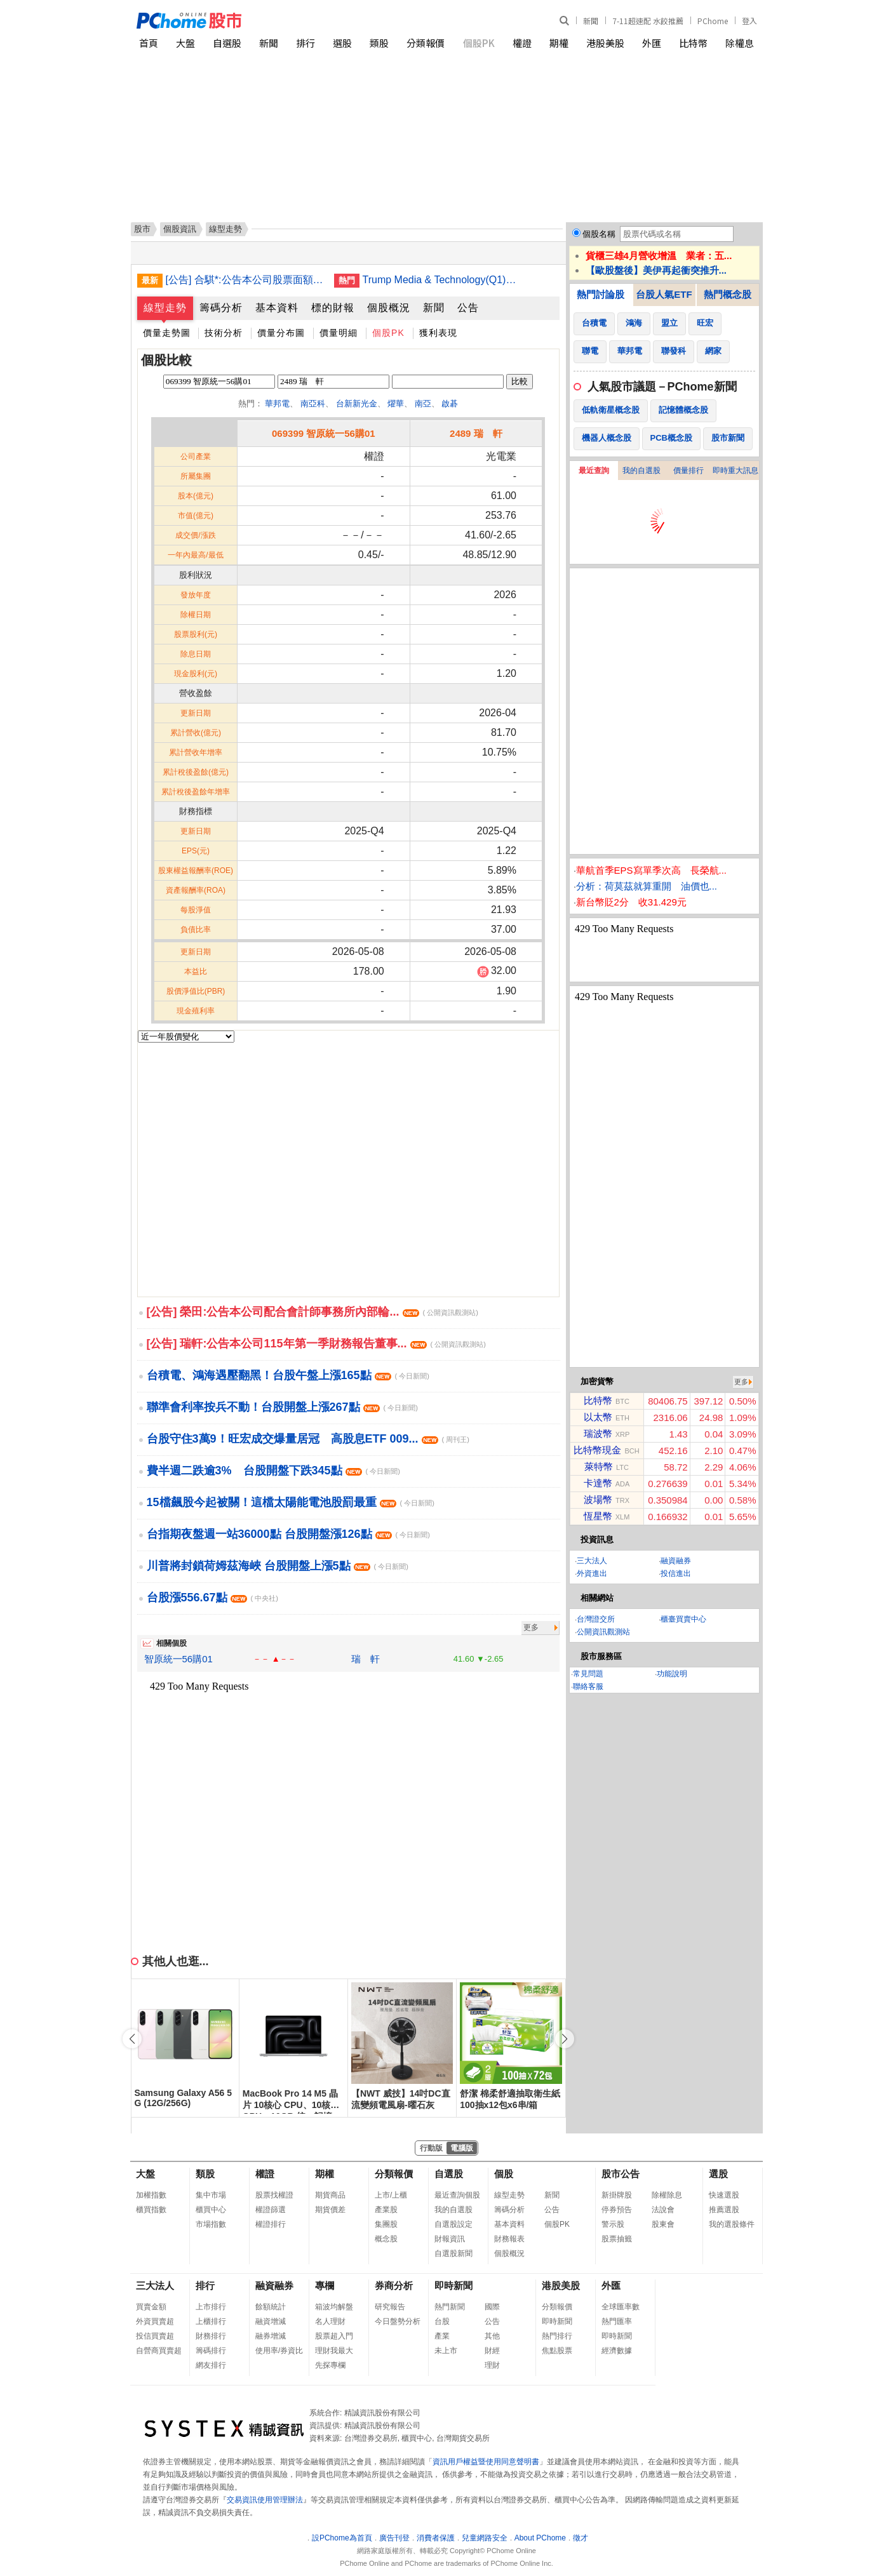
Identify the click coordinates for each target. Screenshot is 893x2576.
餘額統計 (270, 2306)
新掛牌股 (616, 2195)
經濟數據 (616, 2350)
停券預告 (616, 2209)
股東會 (663, 2224)
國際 (492, 2306)
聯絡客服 (588, 1686)
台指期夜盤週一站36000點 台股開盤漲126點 (288, 1534)
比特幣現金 (597, 1450)
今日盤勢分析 (397, 2321)
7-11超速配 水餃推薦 (647, 20)
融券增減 (270, 2336)
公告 (468, 307)
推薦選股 (724, 2209)
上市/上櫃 (391, 2195)
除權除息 (667, 2195)
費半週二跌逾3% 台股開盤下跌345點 (273, 1470)
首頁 (148, 43)
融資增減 (270, 2321)
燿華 (395, 403)
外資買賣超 (155, 2321)
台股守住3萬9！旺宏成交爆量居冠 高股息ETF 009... (308, 1438)
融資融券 (676, 1560)
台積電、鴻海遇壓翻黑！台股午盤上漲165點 (288, 1375)
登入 (749, 20)
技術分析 (224, 333)
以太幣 (598, 1416)
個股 (503, 2173)
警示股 (612, 2224)
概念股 (386, 2238)
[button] (564, 2038)
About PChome (540, 2537)
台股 (442, 2321)
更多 (531, 1627)
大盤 (185, 43)
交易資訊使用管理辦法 (265, 2499)
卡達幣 (598, 1483)
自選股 (227, 43)
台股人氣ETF (664, 294)
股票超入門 (334, 2336)
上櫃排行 (211, 2321)
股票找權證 (274, 2195)
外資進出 (592, 1573)
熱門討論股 (600, 294)
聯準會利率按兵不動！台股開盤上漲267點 (282, 1407)
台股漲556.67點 (212, 1597)
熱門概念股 (727, 294)
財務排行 (211, 2336)
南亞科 (312, 403)
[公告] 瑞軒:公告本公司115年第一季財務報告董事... (316, 1343)
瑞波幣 (598, 1433)
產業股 (386, 2209)
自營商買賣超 (159, 2350)
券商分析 (394, 2285)
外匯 (651, 43)
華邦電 (277, 403)
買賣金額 (151, 2306)
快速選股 (724, 2195)
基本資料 (277, 307)
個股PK (479, 43)
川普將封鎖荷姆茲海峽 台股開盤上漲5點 (277, 1565)
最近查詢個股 (457, 2195)
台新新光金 (356, 403)
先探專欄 (330, 2365)
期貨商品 (330, 2195)
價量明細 (338, 333)
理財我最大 (334, 2350)
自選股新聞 (453, 2253)
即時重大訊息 (735, 470)
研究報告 (390, 2306)
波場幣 (598, 1499)
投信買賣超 (155, 2336)
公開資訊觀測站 (603, 1631)
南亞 (423, 403)
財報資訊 (449, 2238)
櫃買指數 (151, 2209)
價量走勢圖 (167, 333)
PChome (712, 20)
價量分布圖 (281, 333)
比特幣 (693, 43)
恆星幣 (598, 1516)
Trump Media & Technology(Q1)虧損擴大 (442, 279)
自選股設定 (453, 2224)
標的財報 (332, 307)
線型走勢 (165, 307)
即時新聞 (453, 2285)
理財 (492, 2365)
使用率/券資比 (279, 2350)
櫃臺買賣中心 (683, 1619)
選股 (342, 43)
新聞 (590, 20)
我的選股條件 (732, 2224)
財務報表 (509, 2238)
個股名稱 (598, 234)
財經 (492, 2350)
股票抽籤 (616, 2238)
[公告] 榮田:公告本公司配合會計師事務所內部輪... (312, 1311)
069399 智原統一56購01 (323, 433)
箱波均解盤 (334, 2306)
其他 (492, 2336)
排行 (305, 43)
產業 (442, 2336)
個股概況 (388, 307)
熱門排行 (557, 2336)
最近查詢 (594, 470)
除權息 (739, 43)
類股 (379, 43)
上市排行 (211, 2306)
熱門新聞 (449, 2306)
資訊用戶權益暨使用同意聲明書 (486, 2461)
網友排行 (211, 2365)
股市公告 (620, 2173)
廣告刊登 (394, 2537)
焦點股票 (557, 2350)
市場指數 (211, 2224)
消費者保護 (436, 2537)
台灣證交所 (596, 1619)
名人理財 (330, 2321)
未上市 (445, 2350)
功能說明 (672, 1673)
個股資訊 (179, 229)
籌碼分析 (221, 307)
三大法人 (592, 1560)
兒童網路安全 (484, 2537)
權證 (522, 43)
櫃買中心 (211, 2209)
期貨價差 (330, 2209)
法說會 (663, 2209)
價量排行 (688, 470)
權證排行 (270, 2224)
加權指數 (151, 2195)
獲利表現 (438, 333)
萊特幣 (598, 1466)
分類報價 (425, 43)
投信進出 (676, 1573)
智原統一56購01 (178, 1658)
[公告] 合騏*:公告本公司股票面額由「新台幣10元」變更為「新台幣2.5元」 (245, 279)
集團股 (386, 2224)
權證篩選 (270, 2209)
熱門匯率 (616, 2321)
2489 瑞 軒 (476, 433)
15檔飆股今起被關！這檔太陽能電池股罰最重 (290, 1502)
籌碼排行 (211, 2350)
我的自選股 (641, 470)
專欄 (324, 2285)
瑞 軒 (365, 1658)
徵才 (580, 2537)
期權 (558, 43)
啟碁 (449, 403)
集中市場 (211, 2195)
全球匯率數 (620, 2306)
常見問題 (588, 1673)
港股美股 (605, 43)
